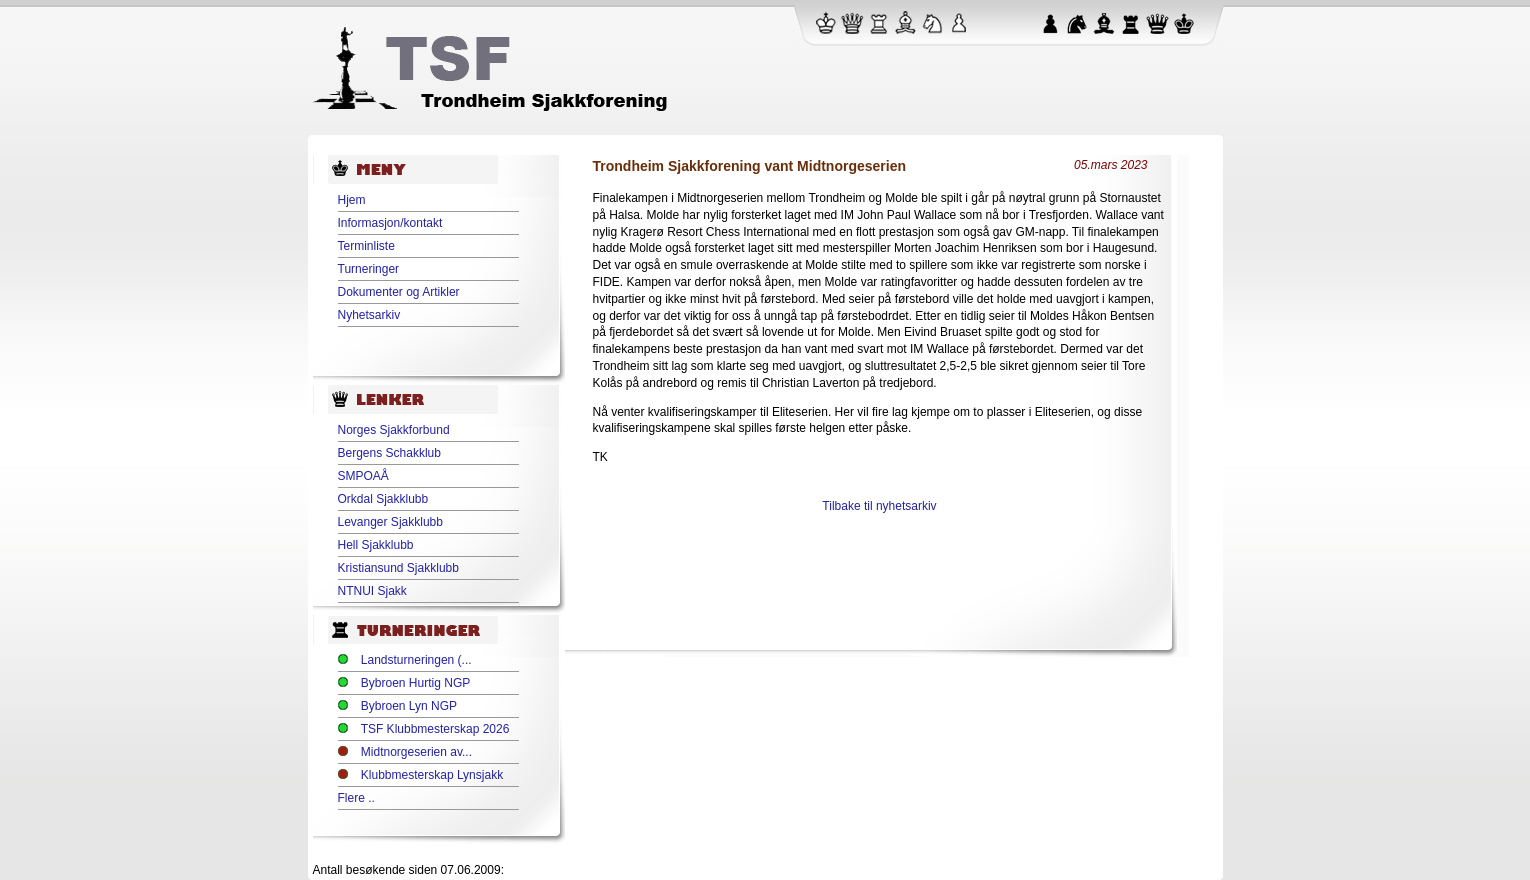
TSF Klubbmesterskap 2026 (435, 729)
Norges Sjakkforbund (394, 430)
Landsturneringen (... (416, 660)
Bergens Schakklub (389, 453)
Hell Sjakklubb (376, 545)
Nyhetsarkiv (369, 315)
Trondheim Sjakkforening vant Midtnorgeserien (750, 166)
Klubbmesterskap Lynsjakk (432, 775)
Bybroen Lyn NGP (409, 706)
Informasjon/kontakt (390, 223)
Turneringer (369, 269)
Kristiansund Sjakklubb (398, 568)
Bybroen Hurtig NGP (415, 683)
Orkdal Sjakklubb (383, 499)
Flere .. (356, 798)
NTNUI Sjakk (372, 591)
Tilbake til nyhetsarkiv (879, 506)
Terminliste (366, 246)
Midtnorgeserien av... (416, 752)
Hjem (352, 200)
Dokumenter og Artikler (399, 292)
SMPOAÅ (363, 476)
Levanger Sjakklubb (390, 522)
